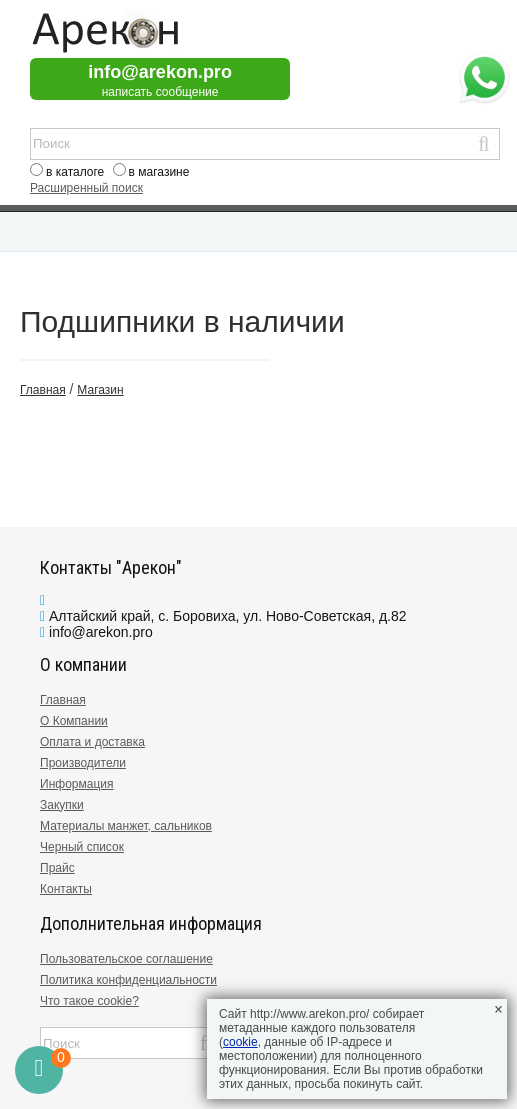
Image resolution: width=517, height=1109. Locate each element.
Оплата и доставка (92, 742)
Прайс (57, 868)
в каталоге (75, 172)
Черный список (82, 847)
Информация (76, 784)
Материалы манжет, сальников (126, 826)
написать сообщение (160, 92)
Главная (63, 700)
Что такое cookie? (89, 1001)
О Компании (74, 721)
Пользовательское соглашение (126, 959)
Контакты (66, 889)
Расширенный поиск (86, 188)
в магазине (159, 172)
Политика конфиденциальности (128, 980)
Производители (83, 763)
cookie (240, 1042)
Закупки (62, 805)
